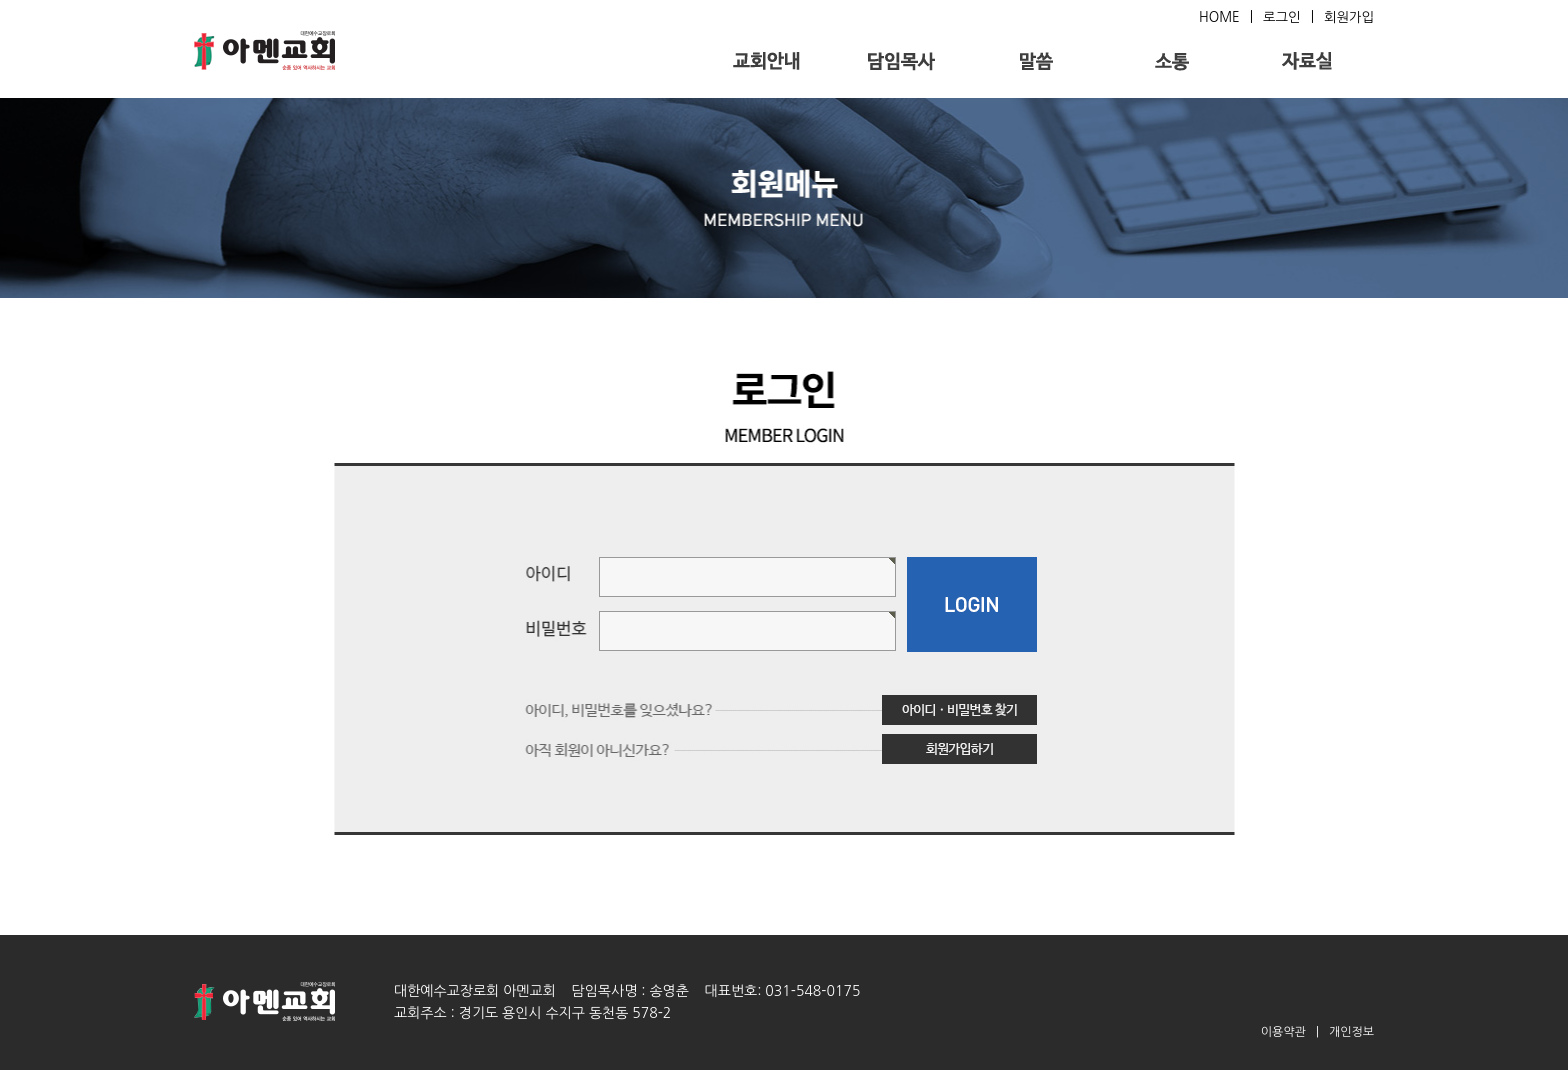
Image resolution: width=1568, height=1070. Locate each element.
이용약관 (1283, 1032)
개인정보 (1351, 1032)
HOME (1219, 17)
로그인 (1282, 17)
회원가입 (1349, 17)
